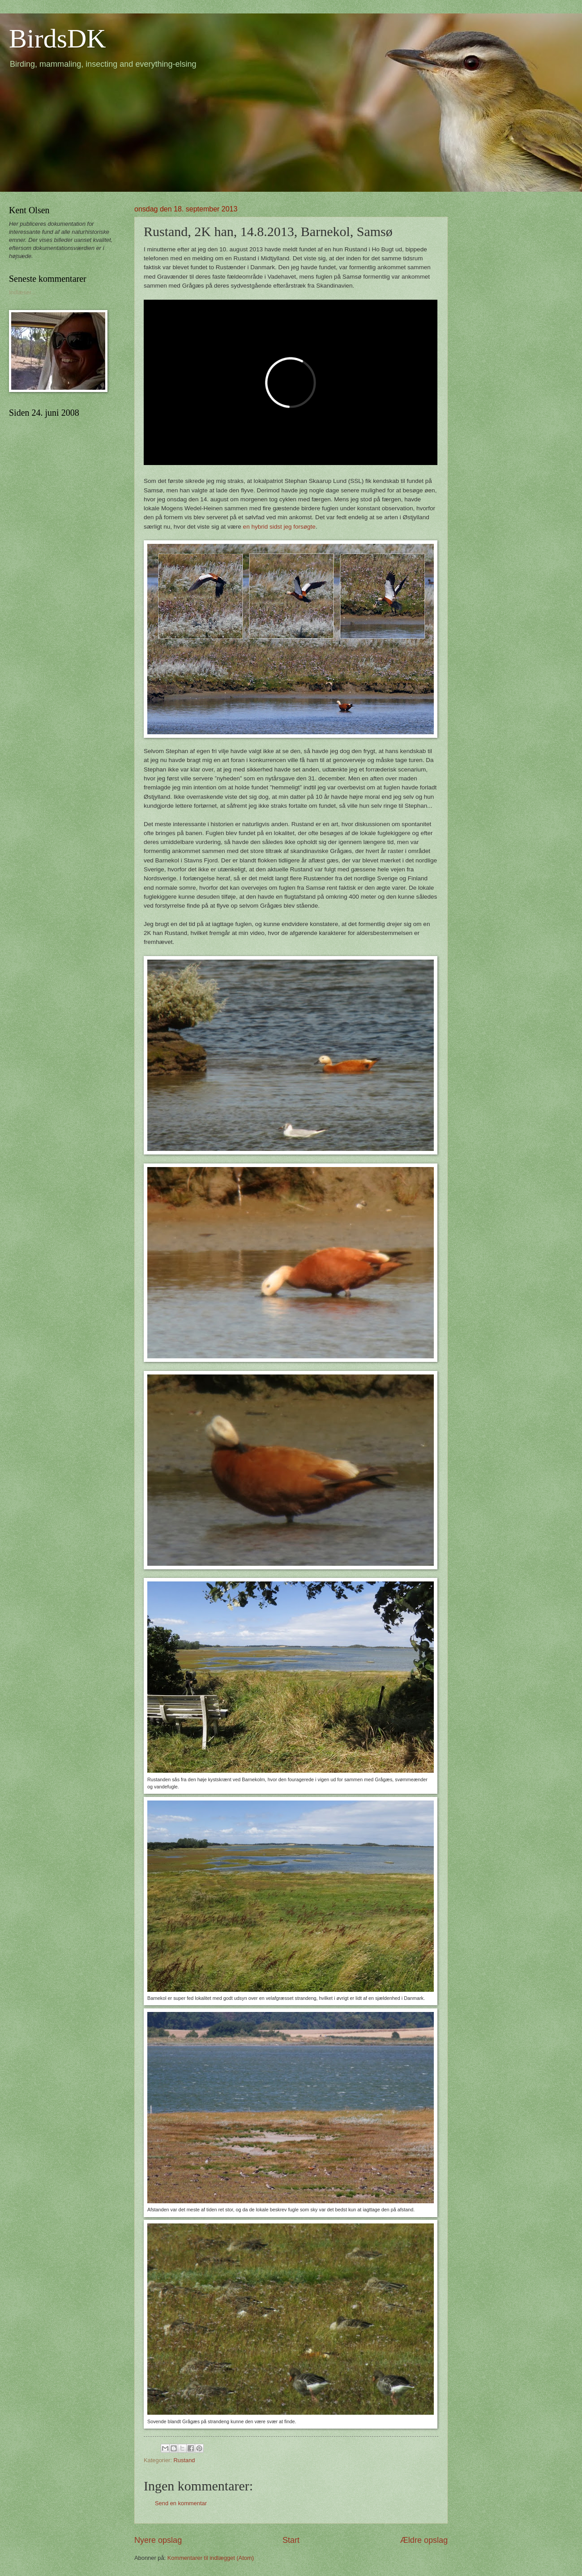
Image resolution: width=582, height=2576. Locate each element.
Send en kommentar (181, 2503)
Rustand (184, 2460)
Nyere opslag (158, 2540)
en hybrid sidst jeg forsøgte (279, 526)
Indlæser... (22, 292)
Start (291, 2540)
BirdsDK (57, 38)
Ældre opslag (424, 2540)
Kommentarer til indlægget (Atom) (210, 2557)
